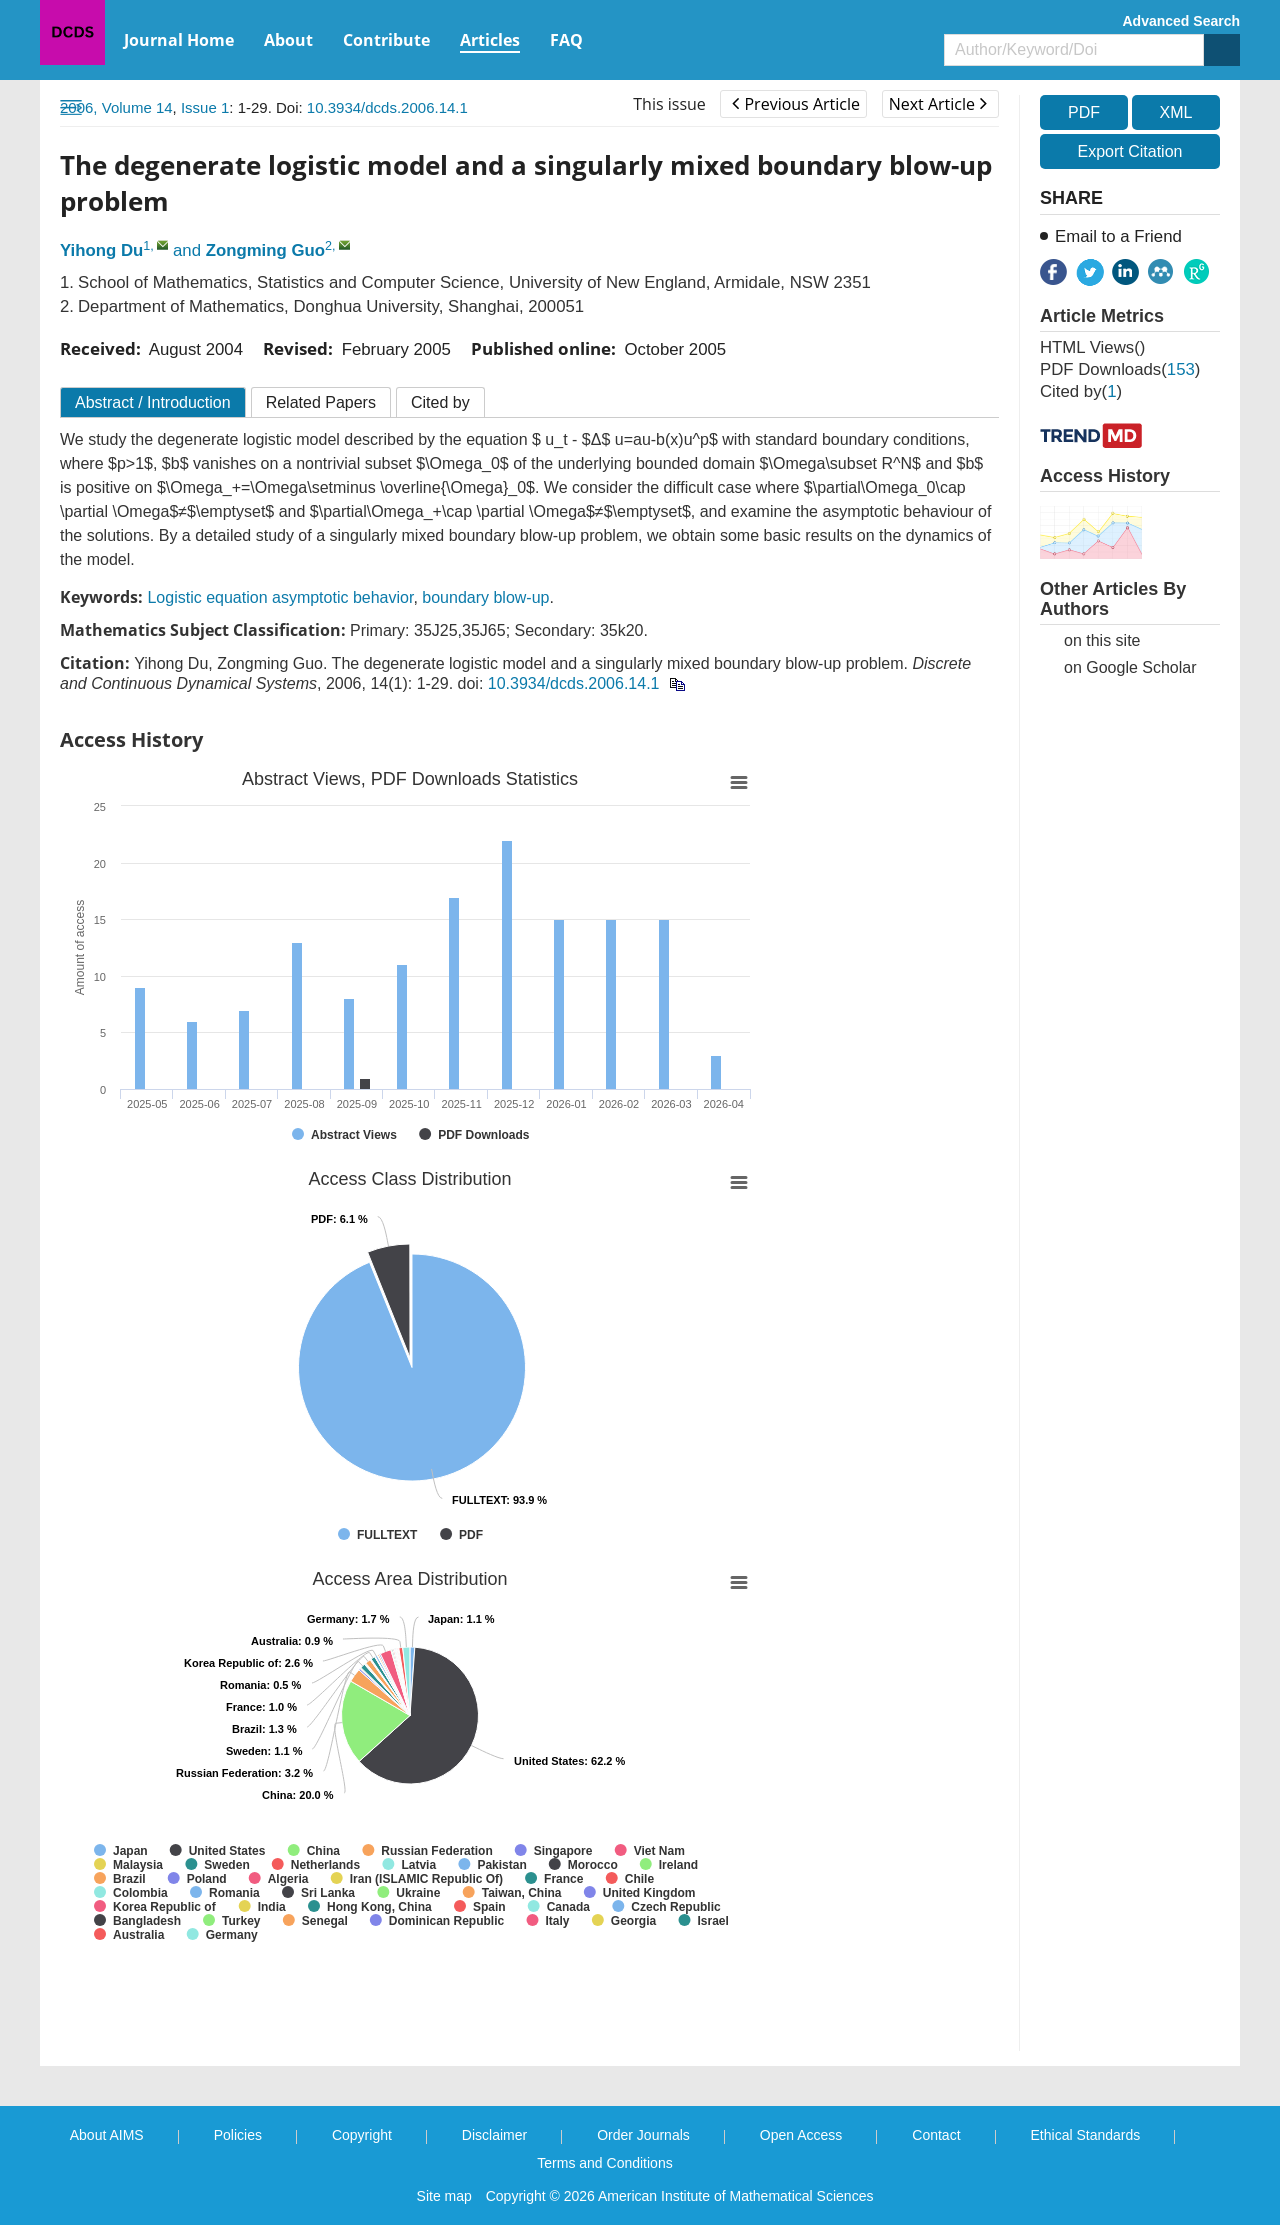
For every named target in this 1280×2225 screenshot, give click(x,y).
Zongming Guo (265, 250)
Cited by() (1081, 391)
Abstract (153, 402)
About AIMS (107, 2135)
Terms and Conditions (604, 2163)
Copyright (362, 2135)
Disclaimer (494, 2135)
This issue (669, 104)
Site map (444, 2196)
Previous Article (795, 104)
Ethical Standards (1086, 2135)
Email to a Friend (1118, 236)
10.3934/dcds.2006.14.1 (387, 107)
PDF (1084, 112)
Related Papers (321, 402)
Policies (238, 2135)
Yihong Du (101, 250)
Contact (936, 2135)
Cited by (440, 402)
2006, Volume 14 (116, 107)
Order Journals (643, 2135)
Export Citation (1130, 151)
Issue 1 (205, 107)
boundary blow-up (485, 597)
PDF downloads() (1120, 369)
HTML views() (1092, 347)
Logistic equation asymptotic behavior (280, 597)
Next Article (938, 104)
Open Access (801, 2135)
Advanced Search (1182, 21)
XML (1175, 112)
